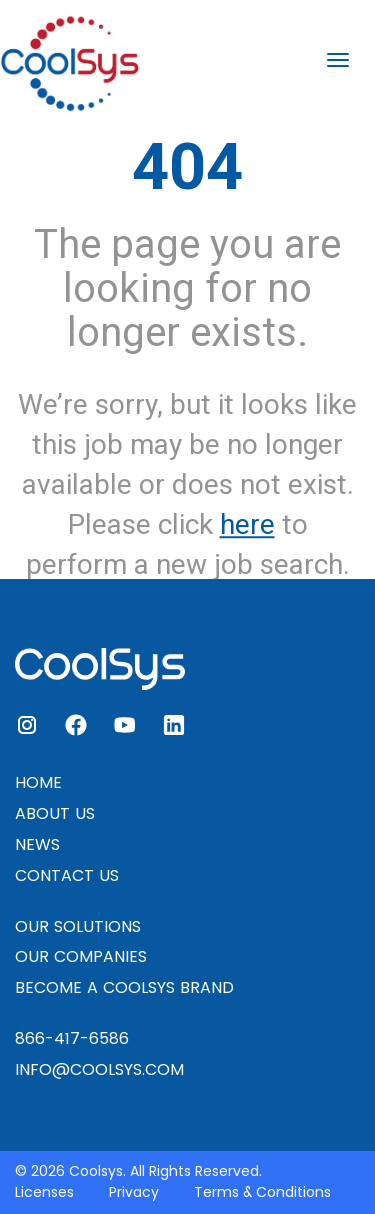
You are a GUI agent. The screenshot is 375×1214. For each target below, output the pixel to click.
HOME (38, 782)
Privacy (134, 1192)
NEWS (37, 844)
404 (187, 167)
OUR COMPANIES (81, 956)
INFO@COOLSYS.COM (99, 1069)
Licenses (44, 1192)
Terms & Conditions (262, 1192)
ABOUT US (55, 813)
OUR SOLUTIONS (78, 926)
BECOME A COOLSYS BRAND (124, 987)
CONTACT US (67, 875)
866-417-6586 (72, 1038)
